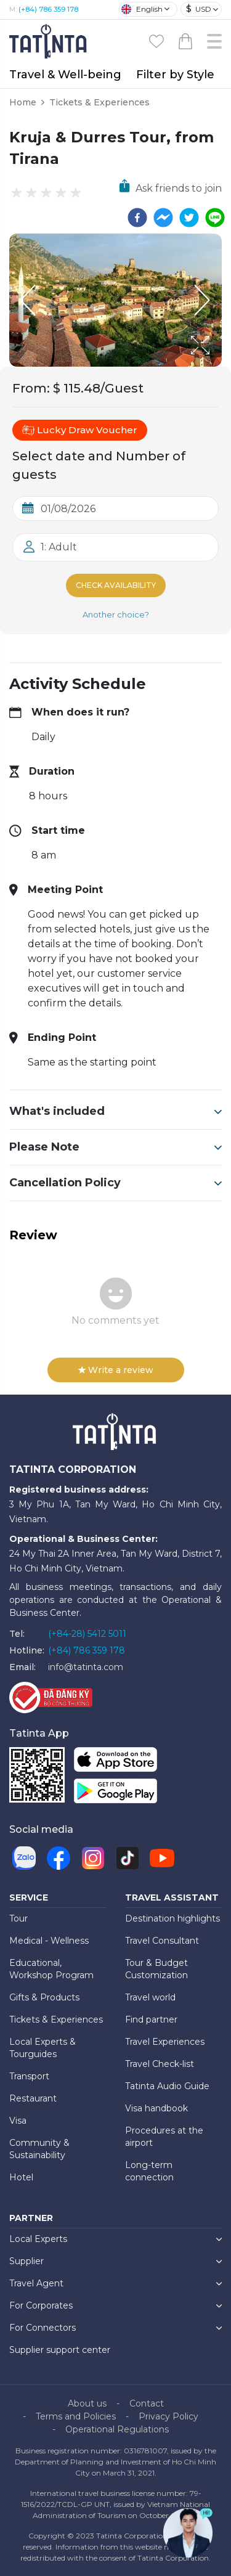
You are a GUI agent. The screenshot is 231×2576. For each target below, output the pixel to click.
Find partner (151, 2019)
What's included (115, 1111)
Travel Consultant (162, 1940)
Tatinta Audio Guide (167, 2086)
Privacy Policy (168, 2416)
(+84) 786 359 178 (48, 9)
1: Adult (59, 547)
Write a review (115, 1370)
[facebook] (137, 217)
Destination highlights (172, 1918)
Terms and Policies (76, 2416)
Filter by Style (175, 74)
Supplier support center (59, 2349)
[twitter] (189, 217)
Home (22, 102)
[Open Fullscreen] (218, 366)
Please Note (115, 1147)
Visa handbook (156, 2108)
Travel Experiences (165, 2041)
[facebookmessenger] (163, 217)
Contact (146, 2403)
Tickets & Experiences (99, 102)
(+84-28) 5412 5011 (87, 1633)
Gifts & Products (44, 1997)
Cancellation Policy (115, 1182)
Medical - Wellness (49, 1940)
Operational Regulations (117, 2429)
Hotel (21, 2177)
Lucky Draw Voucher (79, 430)
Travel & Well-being (65, 74)
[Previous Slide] (27, 300)
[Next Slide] (203, 300)
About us (87, 2403)
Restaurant (33, 2098)
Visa (17, 2120)
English (142, 9)
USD (198, 8)
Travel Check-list (159, 2063)
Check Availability (116, 585)
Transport (29, 2076)
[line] (215, 217)
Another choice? (116, 614)
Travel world (150, 1997)
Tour (18, 1918)
